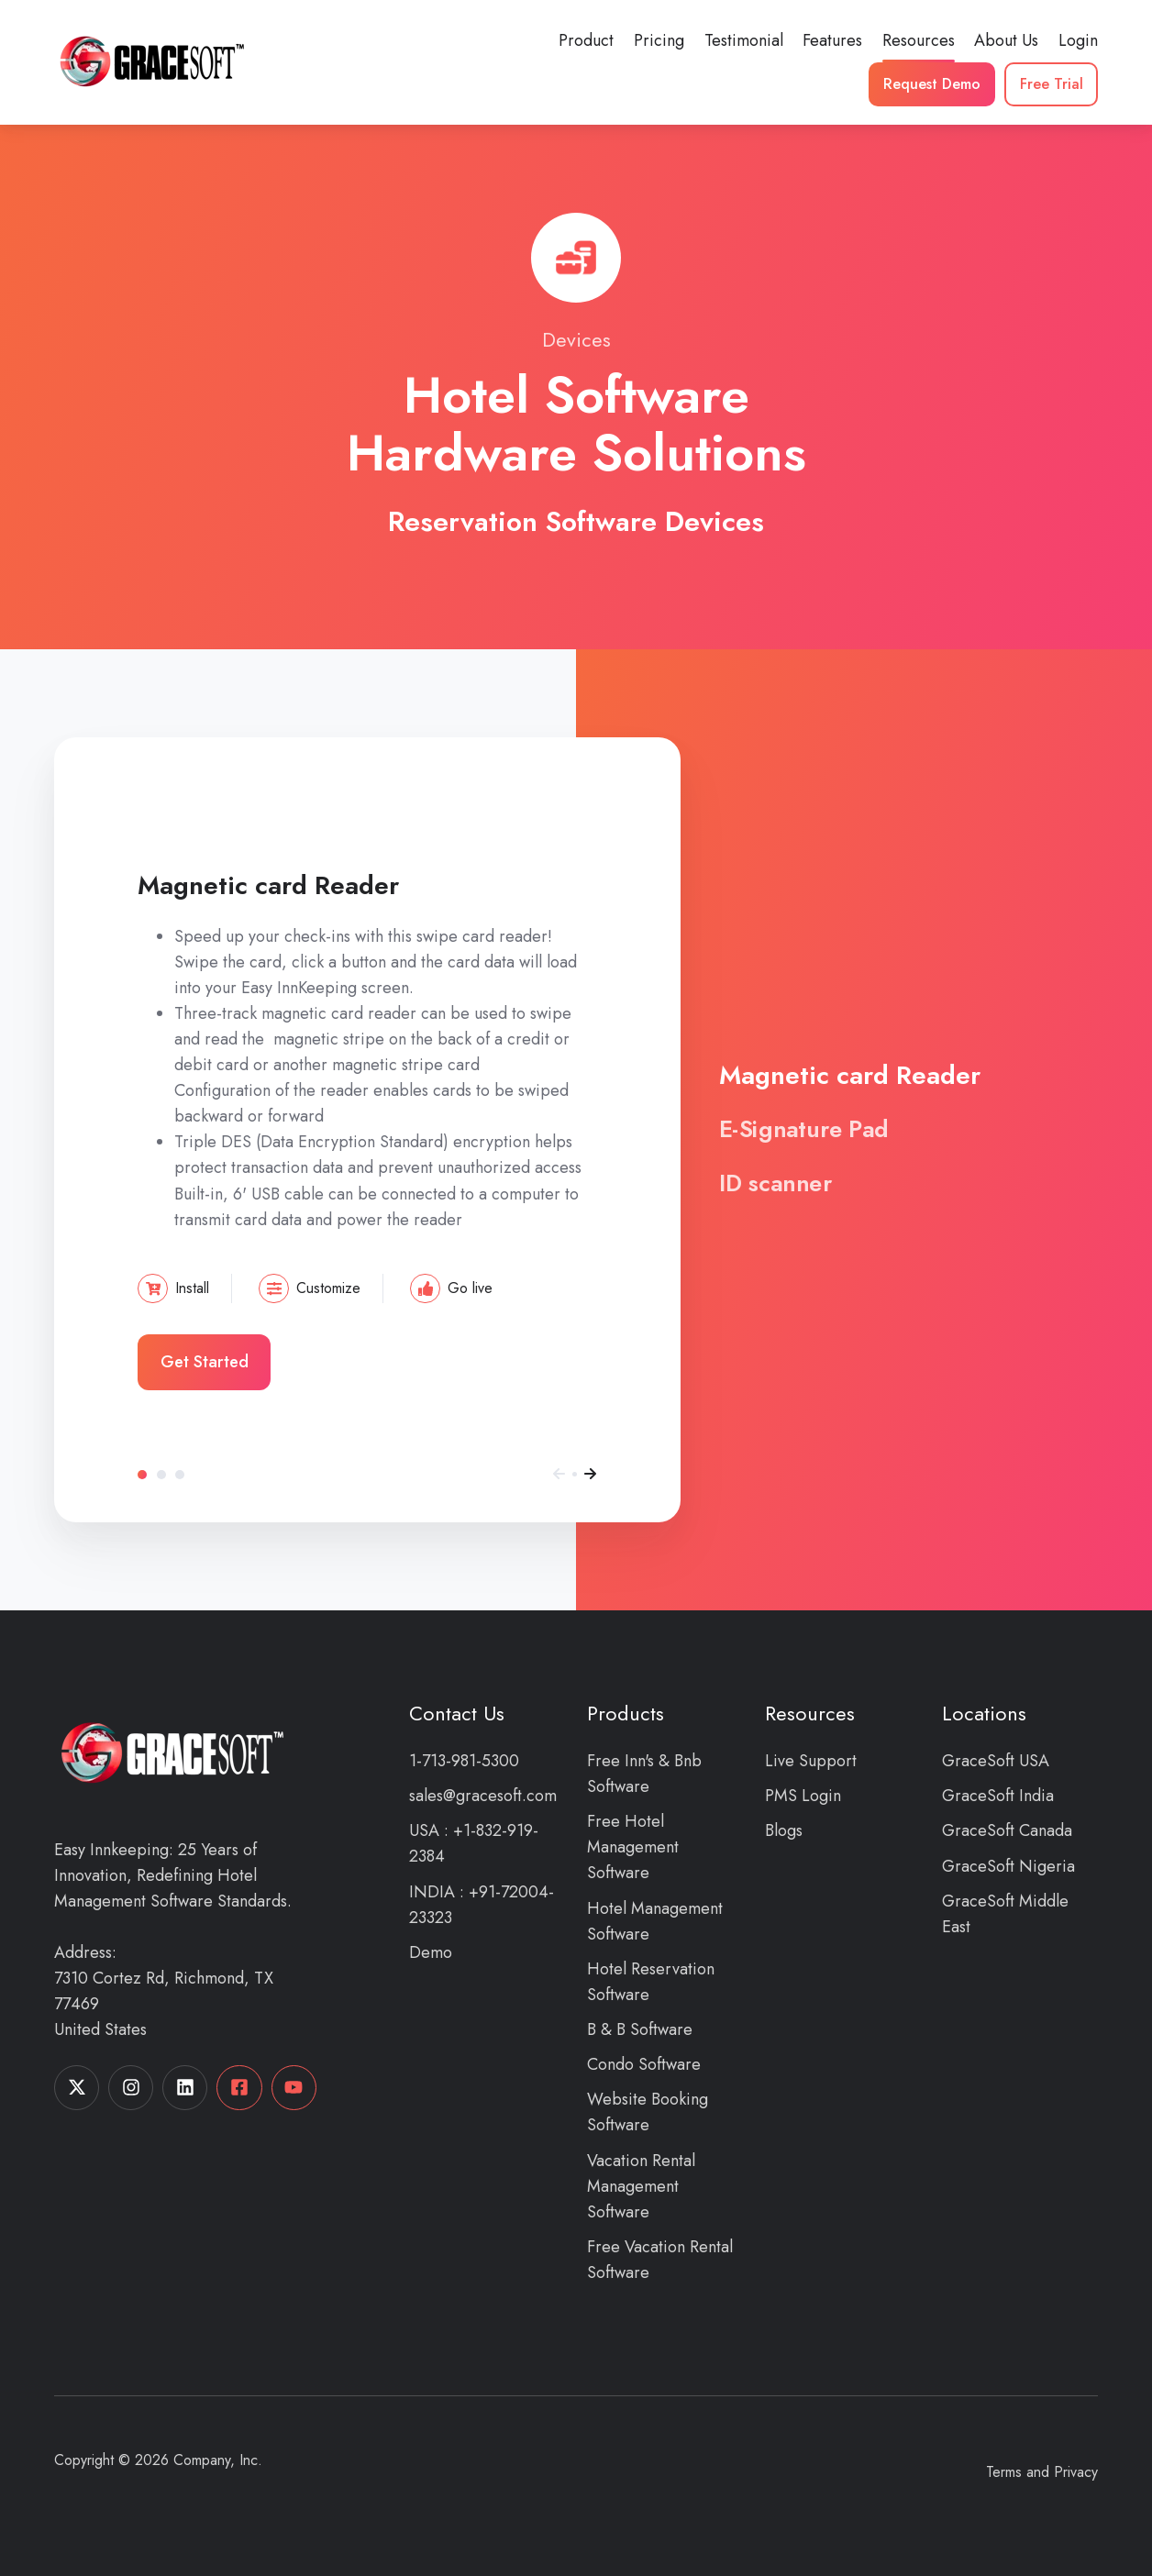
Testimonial (743, 40)
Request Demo (931, 83)
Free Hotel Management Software (633, 1847)
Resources (918, 40)
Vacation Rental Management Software (641, 2186)
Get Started (205, 1362)
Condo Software (644, 2064)
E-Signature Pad (161, 1474)
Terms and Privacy (1042, 2471)
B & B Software (639, 2029)
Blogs (784, 1830)
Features (832, 40)
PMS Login (803, 1796)
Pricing (659, 40)
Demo (430, 1952)
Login (1078, 40)
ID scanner (179, 1474)
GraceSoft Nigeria (1008, 1866)
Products (625, 1713)
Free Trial (1051, 83)
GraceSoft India (998, 1796)
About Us (1006, 40)
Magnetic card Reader (142, 1474)
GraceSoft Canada (1007, 1830)
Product (586, 40)
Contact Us (456, 1713)
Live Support (811, 1761)
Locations (984, 1713)
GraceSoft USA (995, 1761)
